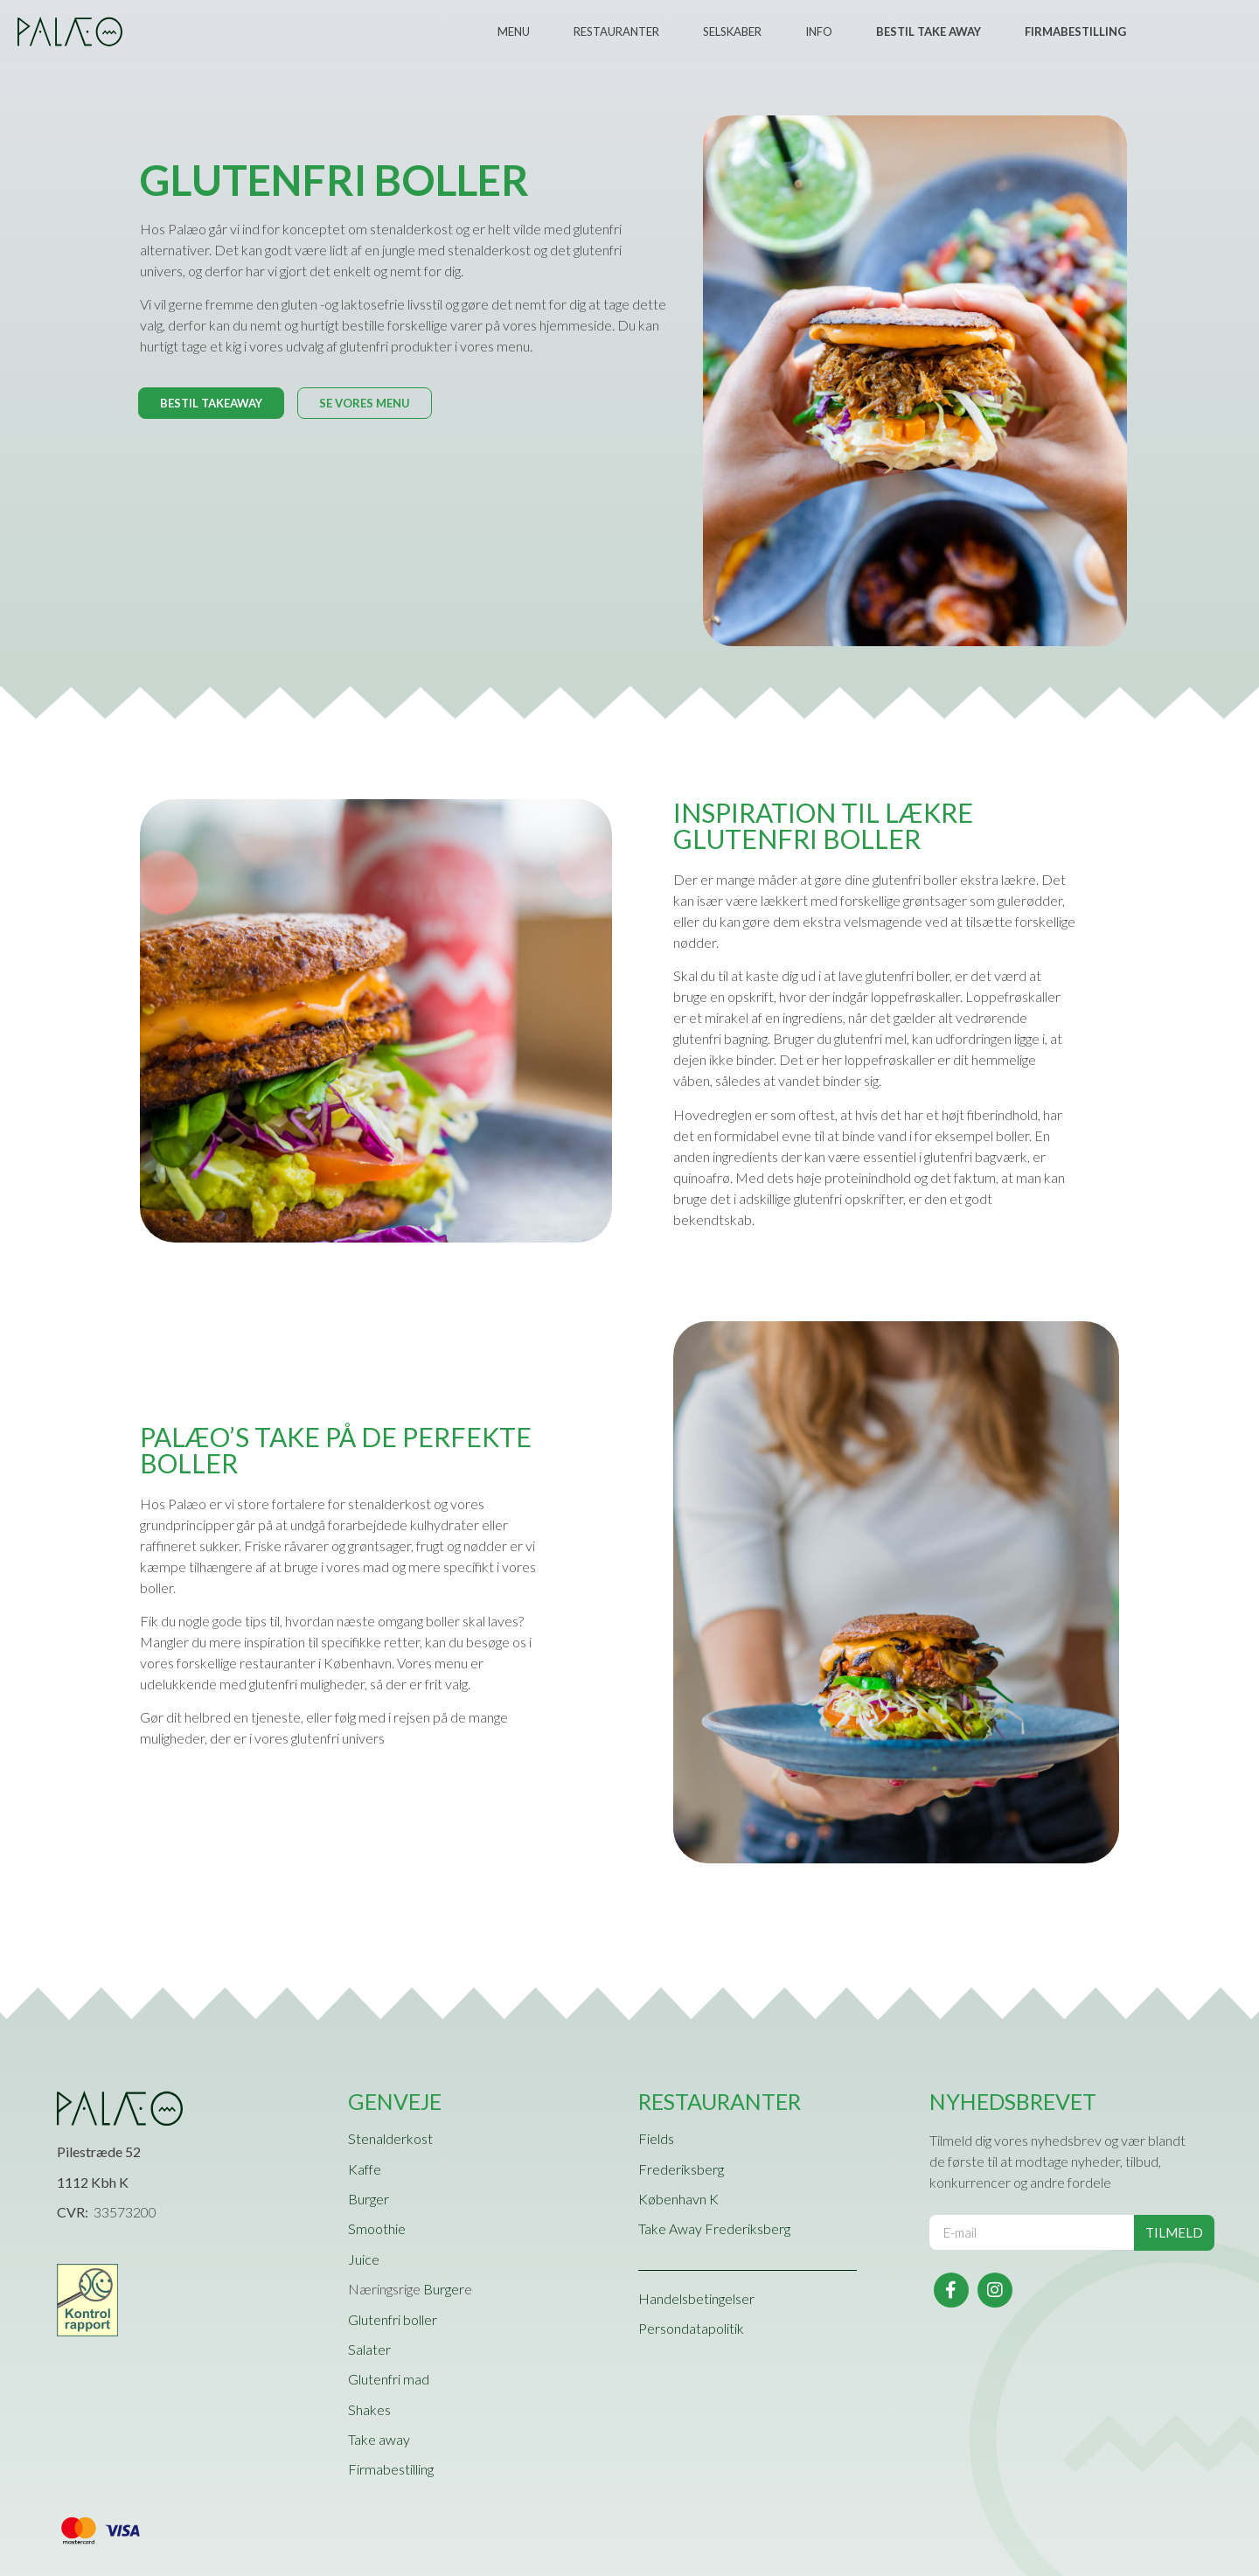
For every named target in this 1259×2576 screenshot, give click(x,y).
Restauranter (616, 31)
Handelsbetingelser (696, 2298)
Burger (368, 2198)
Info (818, 31)
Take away (379, 2439)
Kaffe (364, 2169)
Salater (369, 2349)
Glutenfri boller (392, 2319)
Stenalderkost (390, 2138)
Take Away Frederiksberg (714, 2228)
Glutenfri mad (388, 2379)
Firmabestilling (391, 2469)
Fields (656, 2138)
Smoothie (377, 2228)
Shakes (369, 2409)
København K (678, 2198)
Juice (363, 2259)
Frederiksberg (681, 2169)
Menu (513, 31)
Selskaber (732, 31)
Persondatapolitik (691, 2328)
